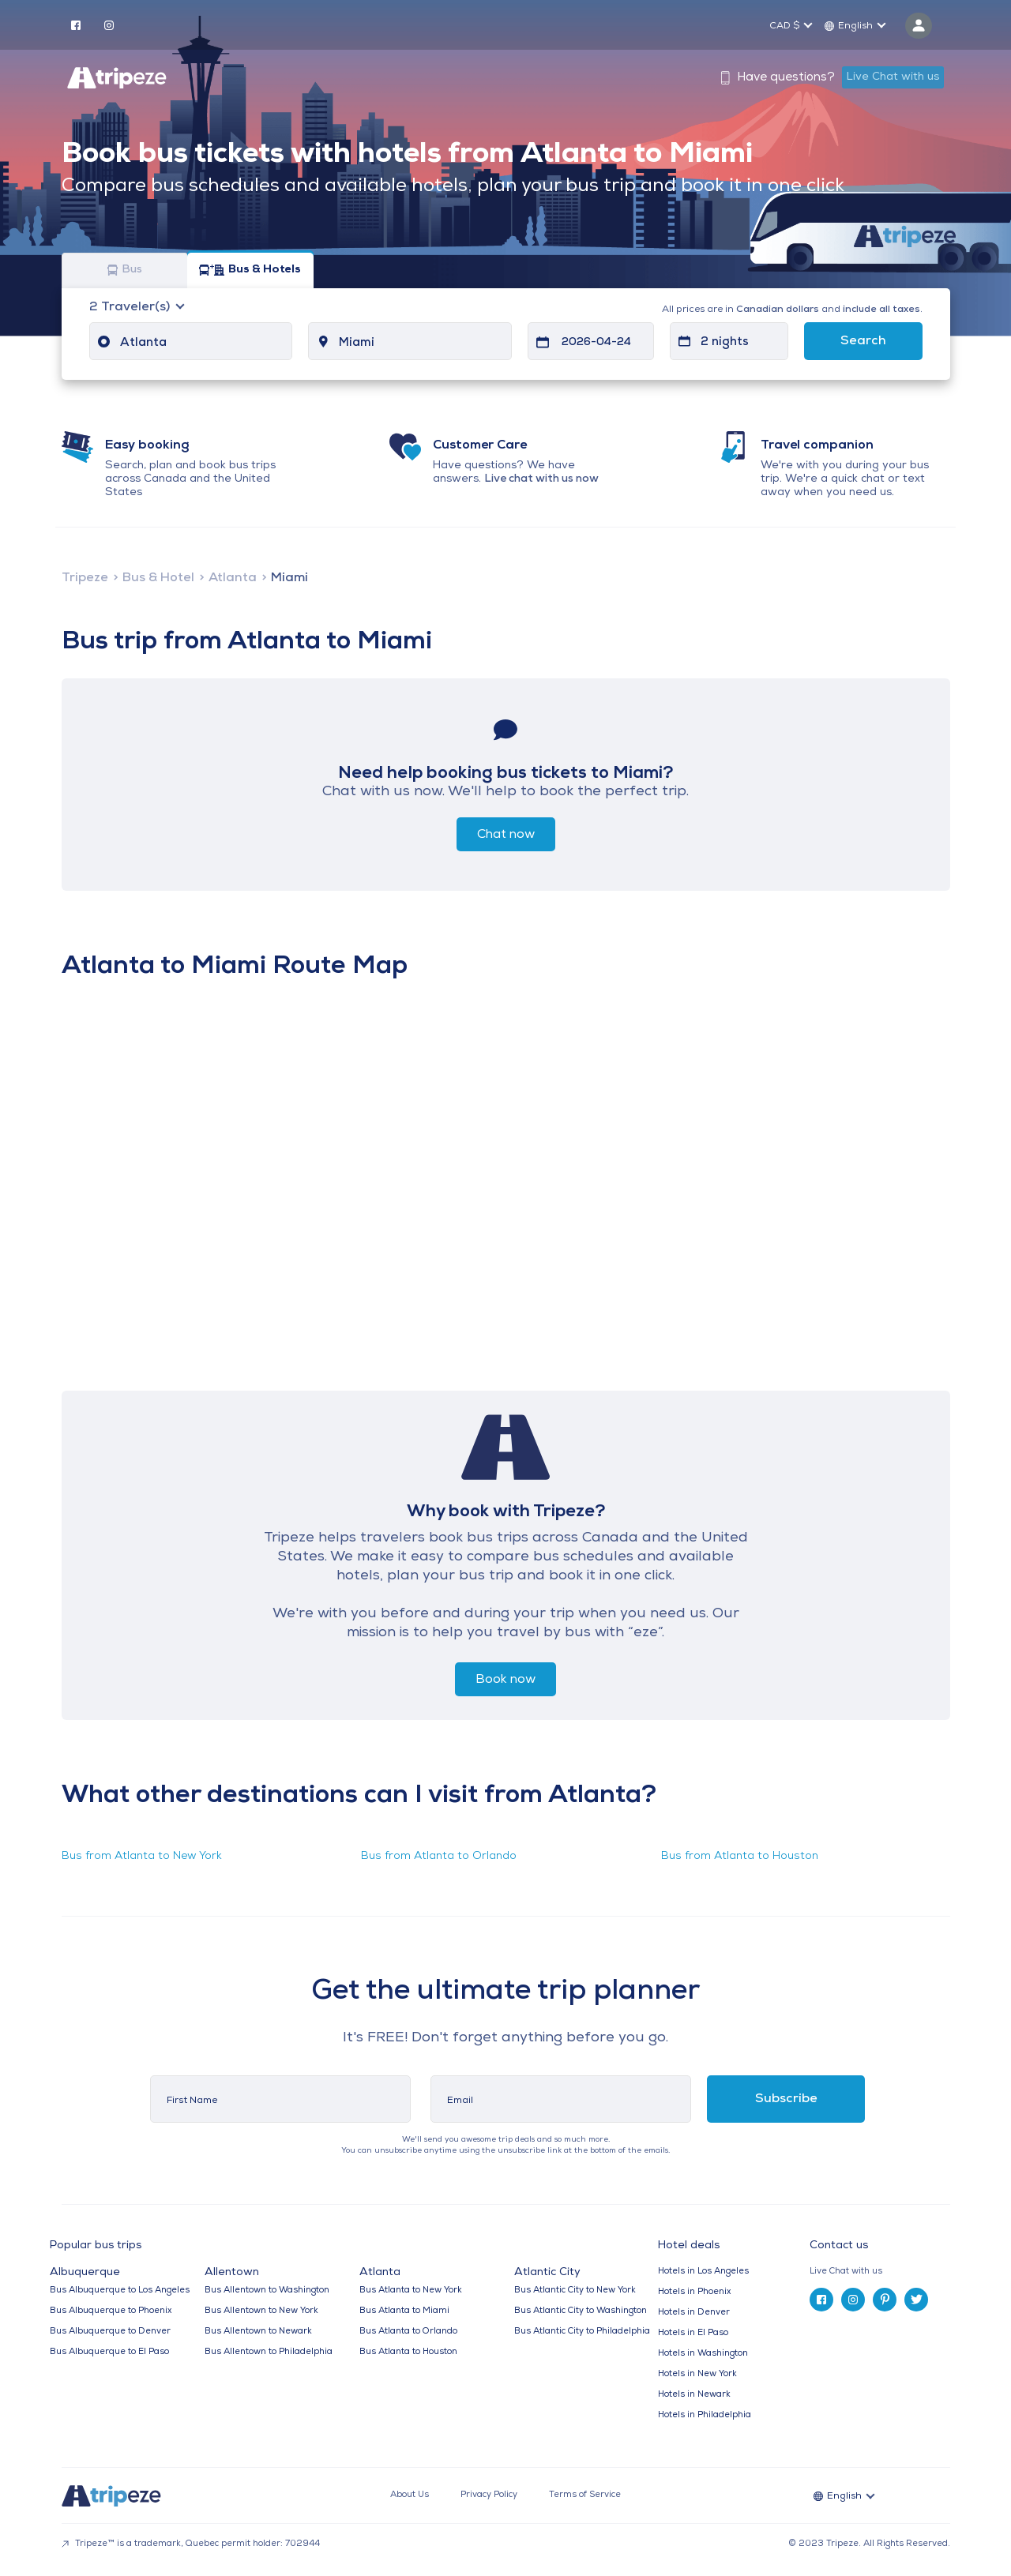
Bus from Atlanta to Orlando (439, 1856)
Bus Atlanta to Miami (404, 2311)
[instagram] (109, 24)
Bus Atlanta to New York (410, 2290)
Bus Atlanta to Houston (408, 2352)
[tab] (886, 2271)
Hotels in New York (697, 2374)
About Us (409, 2495)
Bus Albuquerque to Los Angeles (120, 2290)
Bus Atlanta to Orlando (408, 2331)
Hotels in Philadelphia (704, 2415)
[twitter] (916, 2299)
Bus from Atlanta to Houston (739, 1856)
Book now (505, 1679)
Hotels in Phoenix (694, 2292)
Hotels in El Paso (693, 2333)
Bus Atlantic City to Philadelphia (582, 2331)
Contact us (839, 2245)
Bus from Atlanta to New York (142, 1856)
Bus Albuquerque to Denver (110, 2331)
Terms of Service (585, 2495)
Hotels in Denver (694, 2312)
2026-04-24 (596, 342)
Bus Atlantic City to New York (575, 2290)
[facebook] (76, 24)
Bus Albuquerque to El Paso (109, 2352)
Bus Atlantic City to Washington (580, 2311)
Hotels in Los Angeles (703, 2271)
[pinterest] (884, 2299)
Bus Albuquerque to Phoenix (110, 2311)
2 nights (725, 342)
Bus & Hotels (250, 270)
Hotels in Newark (694, 2394)
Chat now (506, 834)
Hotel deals (689, 2245)
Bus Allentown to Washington (267, 2290)
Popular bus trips (95, 2245)
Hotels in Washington (703, 2353)
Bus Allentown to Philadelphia (269, 2352)
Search (863, 341)
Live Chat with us (893, 77)
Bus (124, 270)
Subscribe (786, 2099)
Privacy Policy (488, 2495)
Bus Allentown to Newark (258, 2331)
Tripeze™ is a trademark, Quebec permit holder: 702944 (191, 2544)
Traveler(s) (131, 307)
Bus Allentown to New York (261, 2311)
